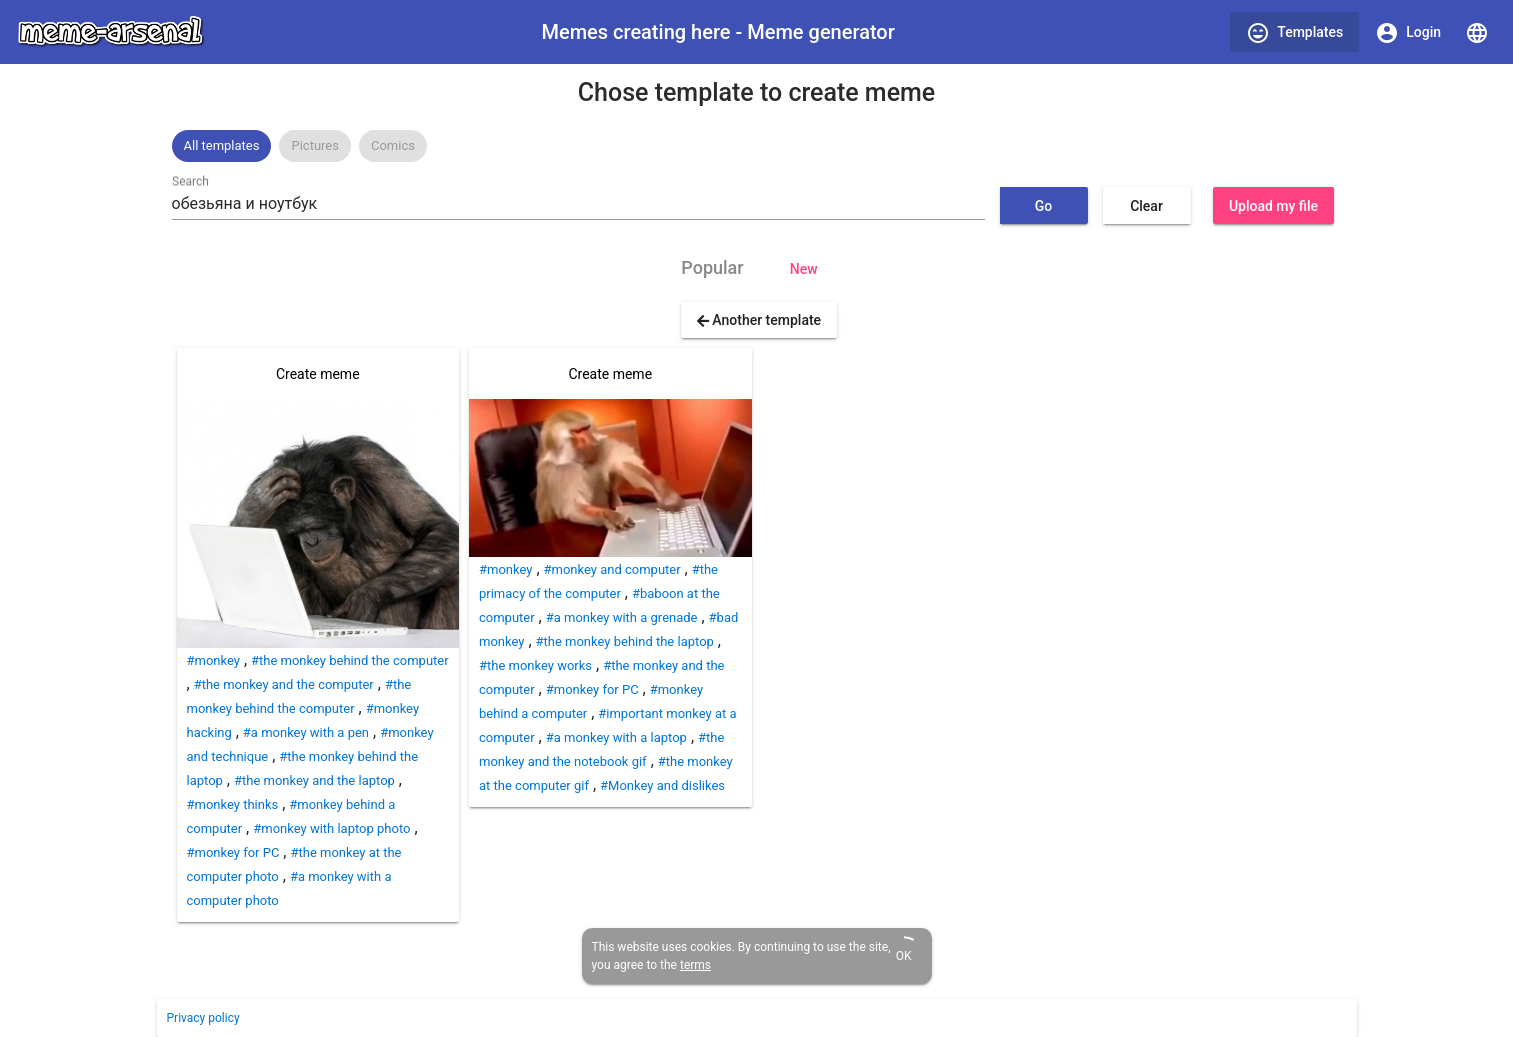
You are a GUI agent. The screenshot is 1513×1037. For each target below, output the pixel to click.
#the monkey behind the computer (350, 660)
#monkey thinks (233, 804)
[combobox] (578, 204)
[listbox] (757, 146)
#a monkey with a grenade (622, 617)
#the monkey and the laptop (314, 780)
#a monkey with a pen (306, 732)
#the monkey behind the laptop (625, 641)
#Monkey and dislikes (662, 785)
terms (695, 965)
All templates (222, 145)
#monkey (213, 660)
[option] (222, 146)
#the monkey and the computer (284, 684)
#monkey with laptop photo (331, 828)
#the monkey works (535, 665)
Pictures (314, 145)
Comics (393, 145)
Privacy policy (203, 1018)
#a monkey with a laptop (616, 737)
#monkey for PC (233, 852)
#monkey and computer (612, 569)
